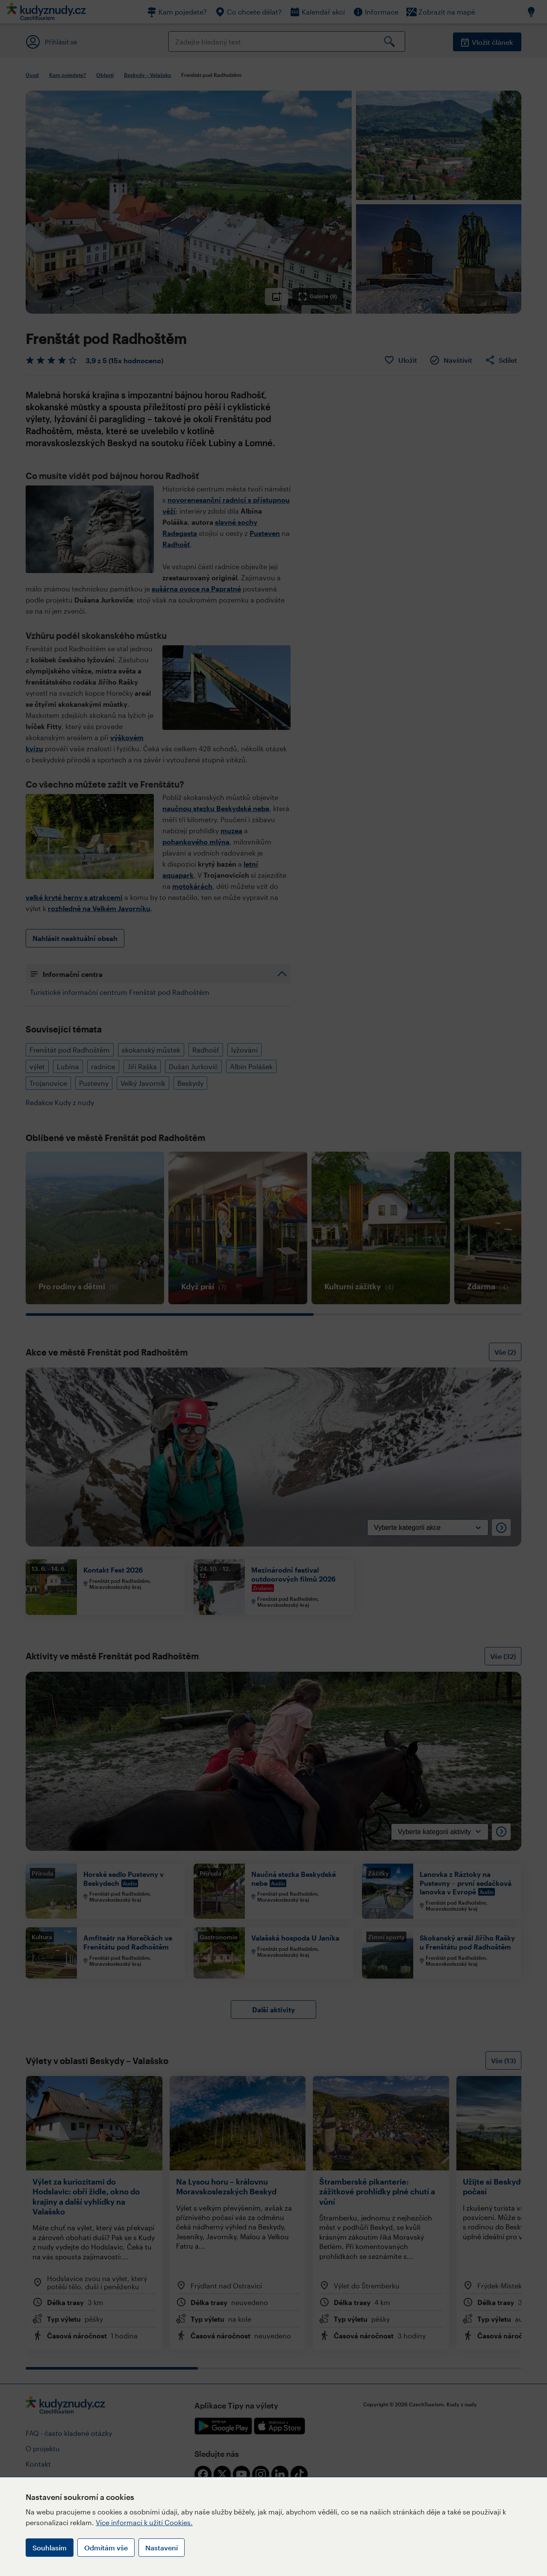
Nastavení (161, 2548)
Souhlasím (49, 2548)
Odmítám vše (106, 2548)
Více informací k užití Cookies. (144, 2522)
